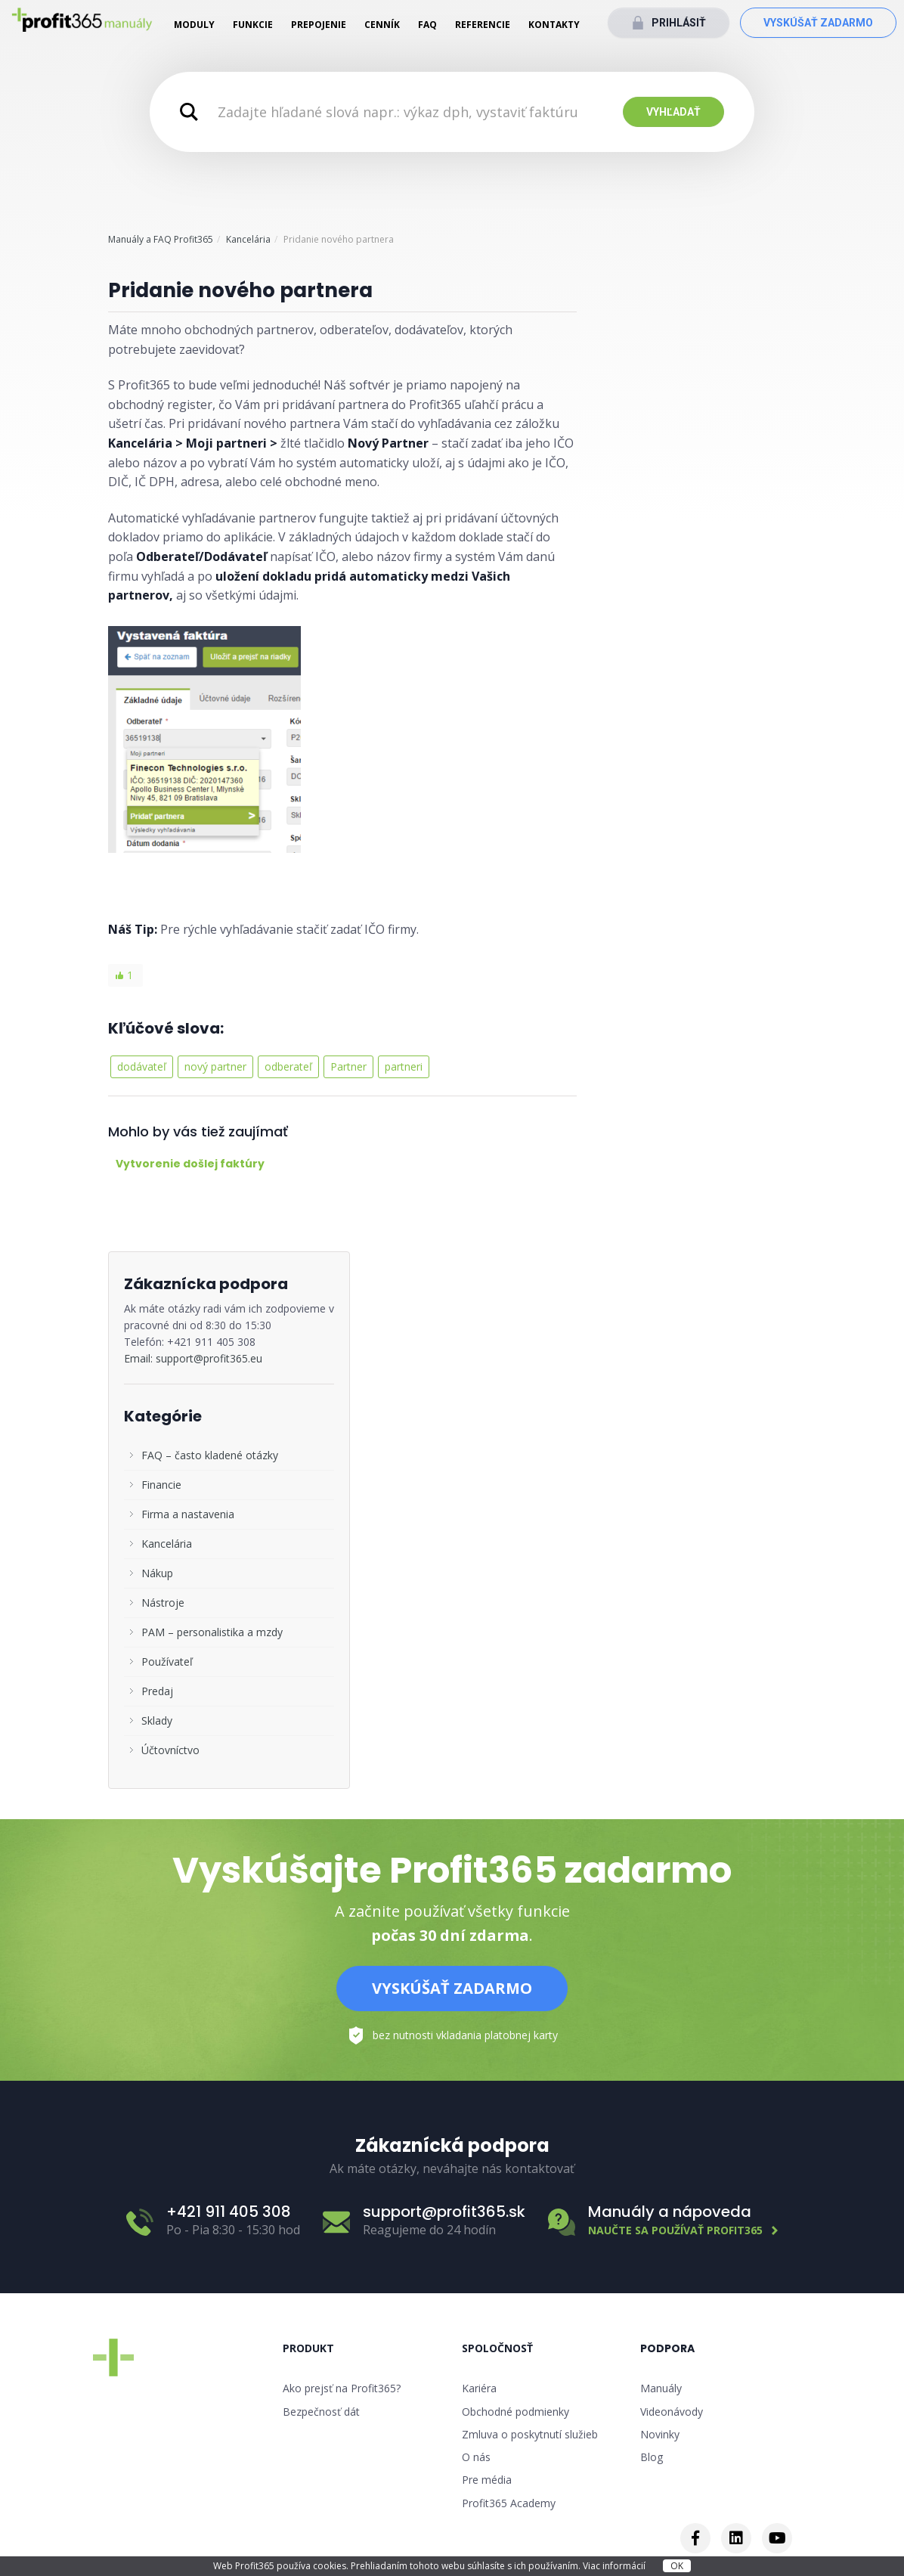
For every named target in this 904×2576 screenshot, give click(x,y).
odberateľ (288, 1066)
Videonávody (671, 2411)
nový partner (215, 1066)
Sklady (156, 1720)
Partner (348, 1066)
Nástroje (162, 1602)
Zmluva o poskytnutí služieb (530, 2434)
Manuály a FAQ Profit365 (160, 239)
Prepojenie (318, 24)
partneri (404, 1066)
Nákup (157, 1573)
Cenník (382, 24)
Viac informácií (615, 2565)
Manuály (661, 2388)
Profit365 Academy (509, 2503)
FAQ (427, 24)
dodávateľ (141, 1066)
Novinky (660, 2434)
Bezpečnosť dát (321, 2411)
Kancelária (248, 239)
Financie (161, 1484)
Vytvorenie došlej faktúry (190, 1163)
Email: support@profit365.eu (193, 1358)
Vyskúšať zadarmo (818, 23)
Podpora (667, 2348)
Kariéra (479, 2388)
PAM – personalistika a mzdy (212, 1632)
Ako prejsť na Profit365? (342, 2388)
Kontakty (554, 24)
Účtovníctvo (170, 1750)
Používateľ (167, 1661)
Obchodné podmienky (515, 2411)
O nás (476, 2457)
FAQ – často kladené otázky (209, 1455)
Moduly (194, 24)
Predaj (157, 1691)
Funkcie (253, 24)
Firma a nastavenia (187, 1514)
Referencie (482, 24)
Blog (651, 2457)
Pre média (487, 2479)
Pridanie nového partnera (240, 290)
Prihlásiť (679, 23)
